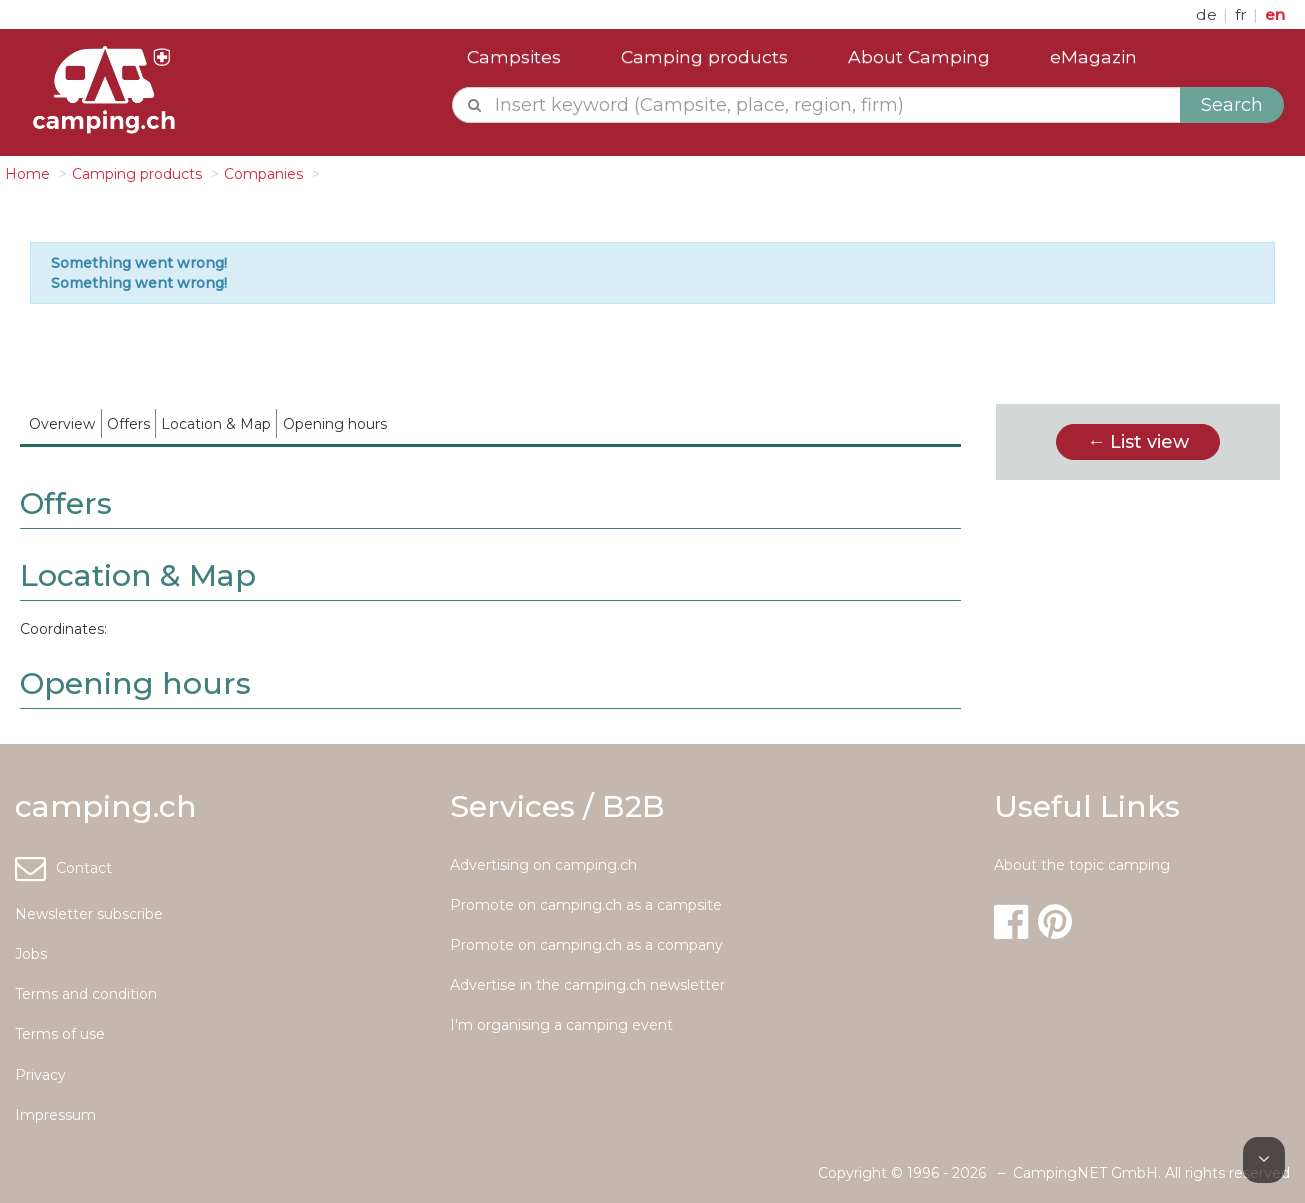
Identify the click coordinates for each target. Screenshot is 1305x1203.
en (1275, 14)
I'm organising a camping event (561, 1025)
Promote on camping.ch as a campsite (586, 905)
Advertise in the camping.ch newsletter (587, 985)
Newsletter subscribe (89, 914)
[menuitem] (62, 423)
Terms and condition (86, 994)
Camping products (704, 56)
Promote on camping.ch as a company (586, 945)
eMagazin (1093, 56)
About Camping (919, 56)
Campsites (514, 56)
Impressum (55, 1115)
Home (27, 174)
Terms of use (60, 1034)
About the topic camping (1082, 865)
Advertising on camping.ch (543, 865)
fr (1243, 14)
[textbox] (834, 105)
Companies (263, 174)
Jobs (31, 954)
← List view (1138, 442)
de (1208, 14)
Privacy (40, 1075)
